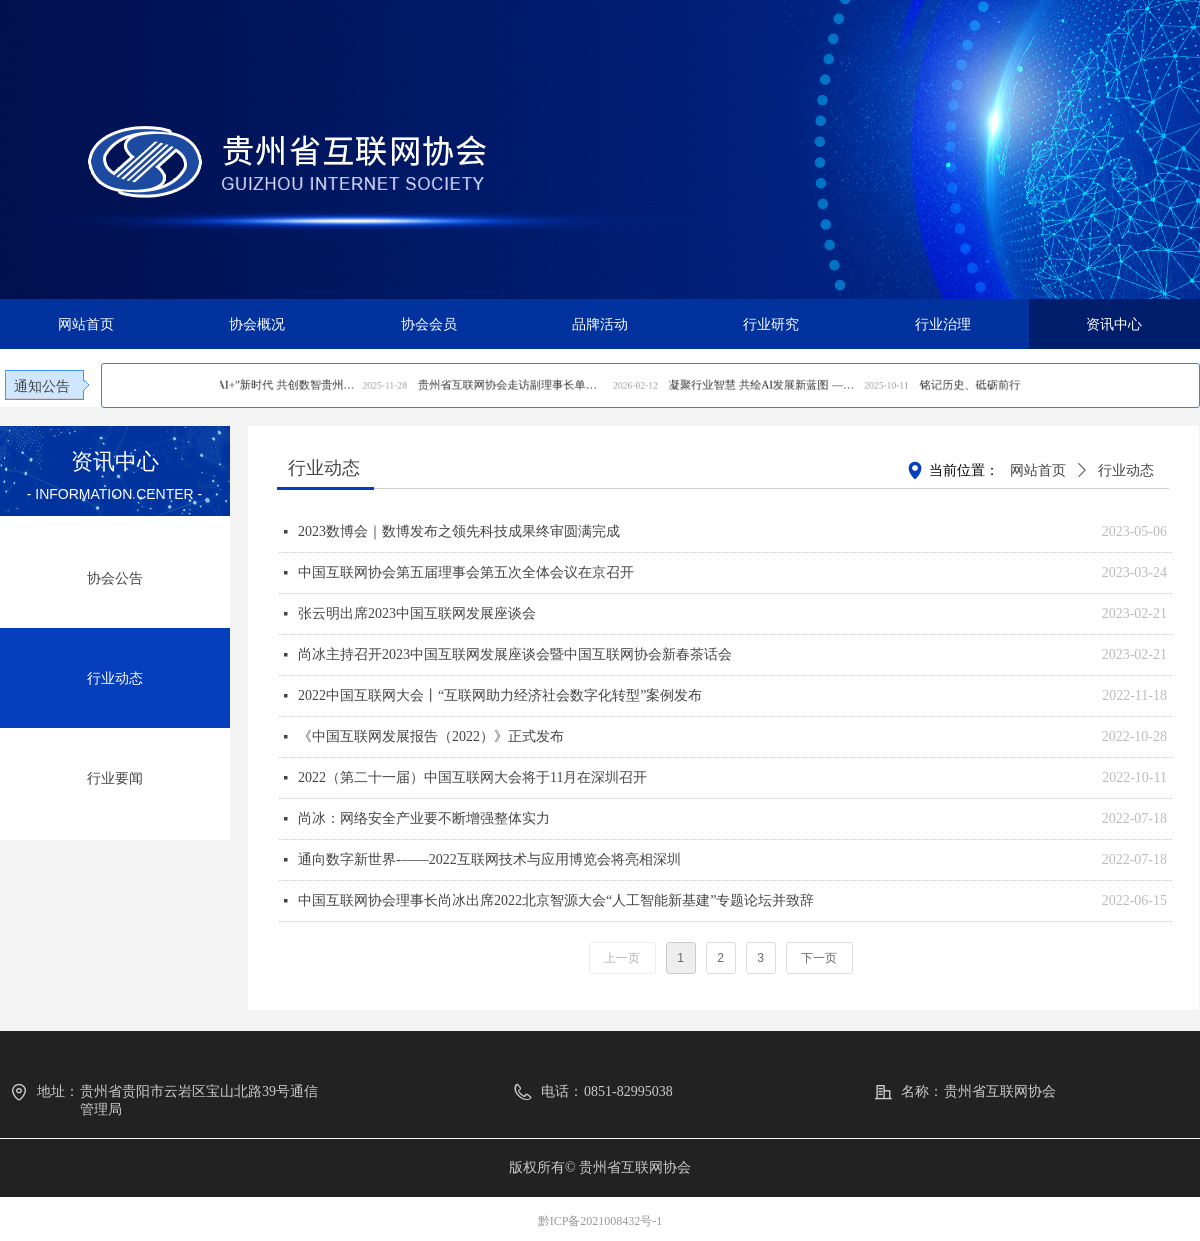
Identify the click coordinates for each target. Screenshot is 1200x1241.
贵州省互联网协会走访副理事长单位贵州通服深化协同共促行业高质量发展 (600, 386)
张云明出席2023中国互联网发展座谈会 (417, 613)
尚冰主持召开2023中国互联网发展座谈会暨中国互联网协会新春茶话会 (515, 654)
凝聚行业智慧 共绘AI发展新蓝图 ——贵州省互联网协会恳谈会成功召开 (702, 386)
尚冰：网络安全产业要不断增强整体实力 (424, 818)
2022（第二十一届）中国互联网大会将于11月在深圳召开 (472, 777)
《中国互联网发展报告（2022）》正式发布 (431, 736)
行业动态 (1126, 470)
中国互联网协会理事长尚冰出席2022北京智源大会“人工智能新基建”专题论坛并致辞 (556, 900)
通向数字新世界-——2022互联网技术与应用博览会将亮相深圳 (489, 859)
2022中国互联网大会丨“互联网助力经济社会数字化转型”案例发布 (500, 695)
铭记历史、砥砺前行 (784, 386)
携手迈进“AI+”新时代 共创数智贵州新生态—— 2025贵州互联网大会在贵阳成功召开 (501, 386)
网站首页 (1038, 470)
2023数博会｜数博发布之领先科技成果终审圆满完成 (459, 531)
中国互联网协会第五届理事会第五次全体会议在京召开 (466, 572)
